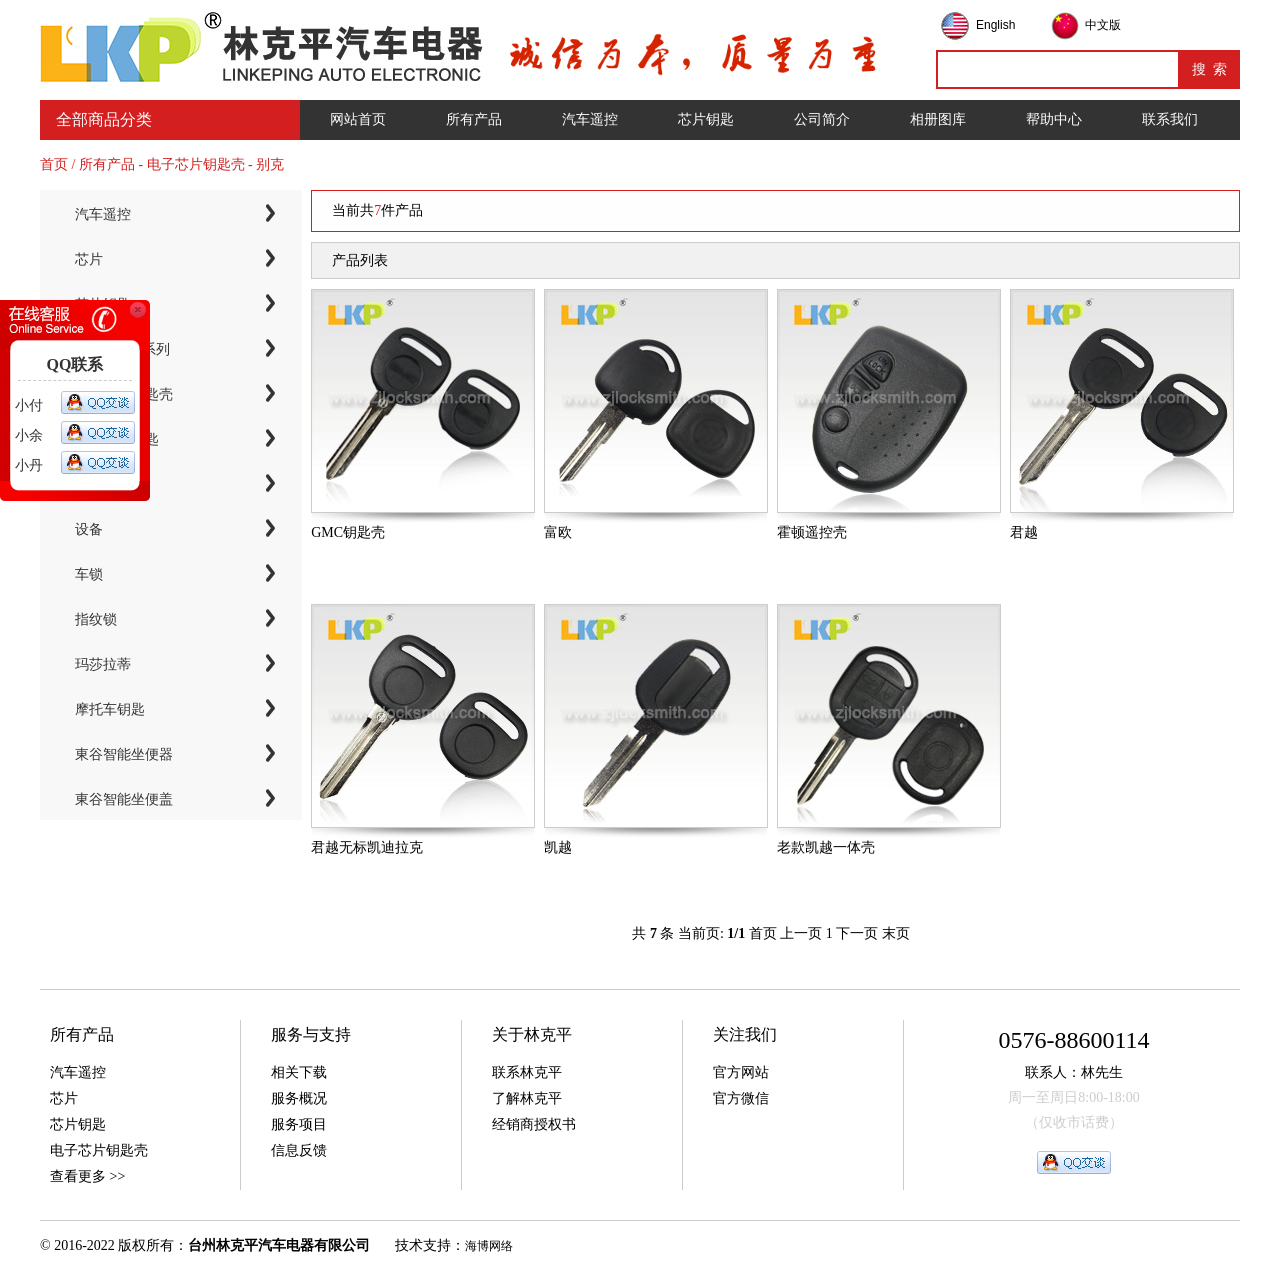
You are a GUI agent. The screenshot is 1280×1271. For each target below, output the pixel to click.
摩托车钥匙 (110, 709)
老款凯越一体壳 (826, 847)
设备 (89, 529)
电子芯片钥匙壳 (124, 394)
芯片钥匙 (706, 119)
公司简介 (822, 119)
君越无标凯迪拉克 (367, 847)
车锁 (89, 574)
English (995, 25)
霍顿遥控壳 (812, 532)
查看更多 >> (87, 1176)
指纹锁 (96, 619)
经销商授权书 (534, 1124)
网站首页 (358, 119)
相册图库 (938, 119)
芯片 (89, 259)
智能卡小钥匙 (117, 439)
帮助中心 (1054, 119)
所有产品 (474, 119)
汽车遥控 (590, 119)
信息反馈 (299, 1150)
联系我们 (1170, 119)
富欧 (558, 532)
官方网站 (741, 1072)
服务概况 (299, 1098)
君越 (1024, 532)
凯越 (558, 847)
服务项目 (299, 1124)
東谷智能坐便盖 (124, 799)
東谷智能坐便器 (124, 754)
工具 (89, 484)
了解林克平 (527, 1098)
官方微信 (741, 1098)
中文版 (1103, 25)
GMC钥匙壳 (348, 532)
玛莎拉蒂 (103, 664)
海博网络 (489, 1246)
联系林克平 (527, 1072)
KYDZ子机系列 (122, 349)
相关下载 (299, 1072)
